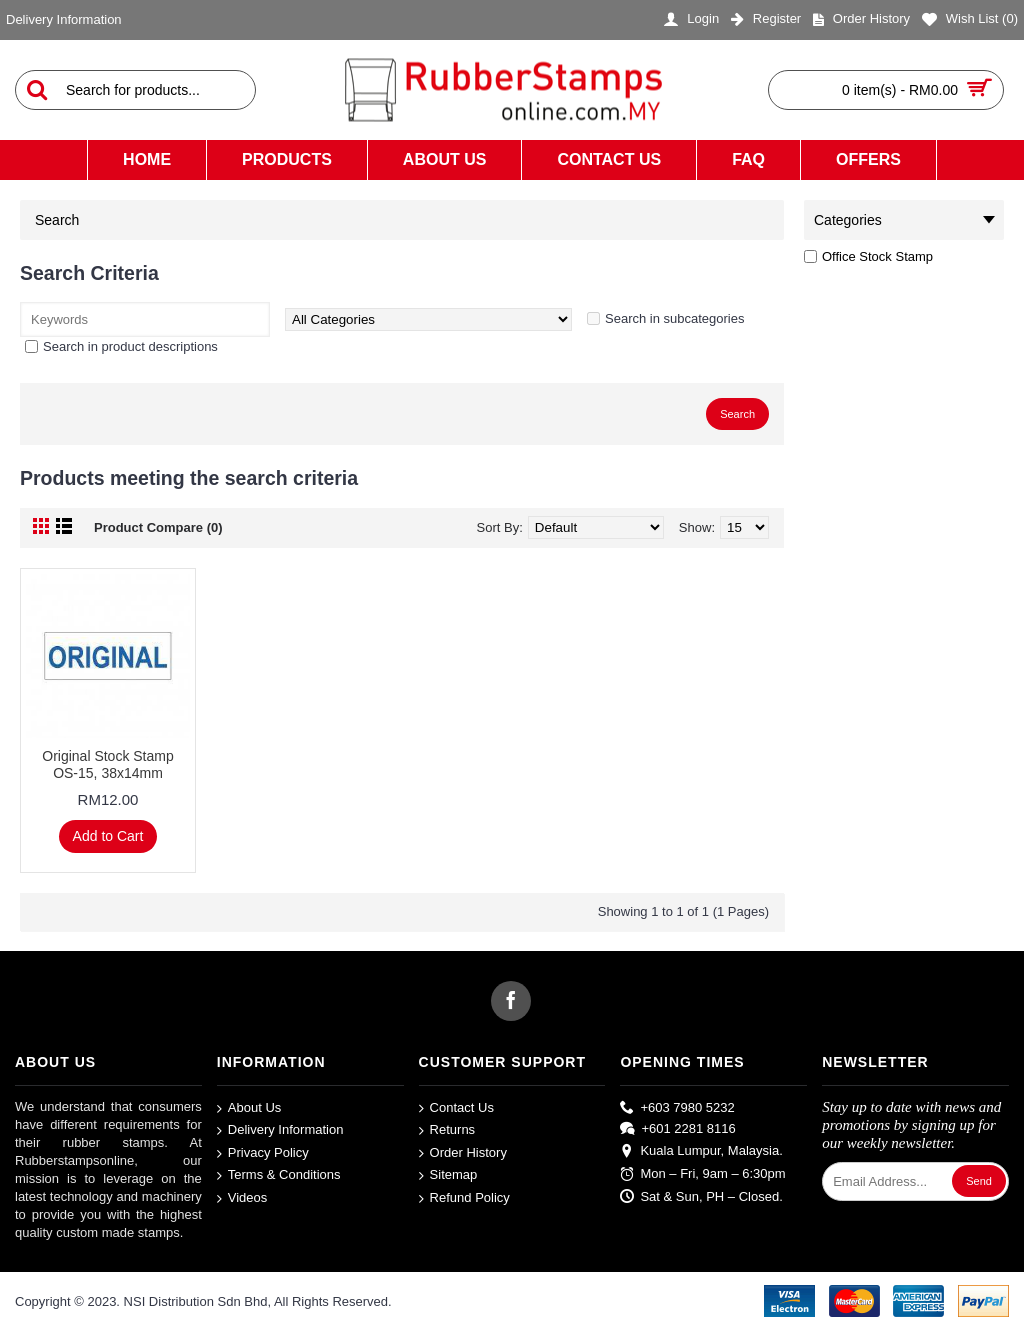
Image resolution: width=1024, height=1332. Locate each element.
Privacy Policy (263, 1153)
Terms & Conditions (279, 1175)
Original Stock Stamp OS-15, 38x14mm (108, 764)
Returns (447, 1130)
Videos (242, 1198)
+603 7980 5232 (677, 1107)
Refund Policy (464, 1198)
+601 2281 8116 (677, 1129)
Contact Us (456, 1107)
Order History (463, 1153)
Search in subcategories (674, 318)
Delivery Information (280, 1130)
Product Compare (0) (158, 527)
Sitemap (448, 1175)
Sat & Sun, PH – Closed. (701, 1196)
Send (979, 1181)
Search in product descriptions (130, 346)
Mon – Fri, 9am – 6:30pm (702, 1174)
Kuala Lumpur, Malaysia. (701, 1151)
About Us (249, 1107)
